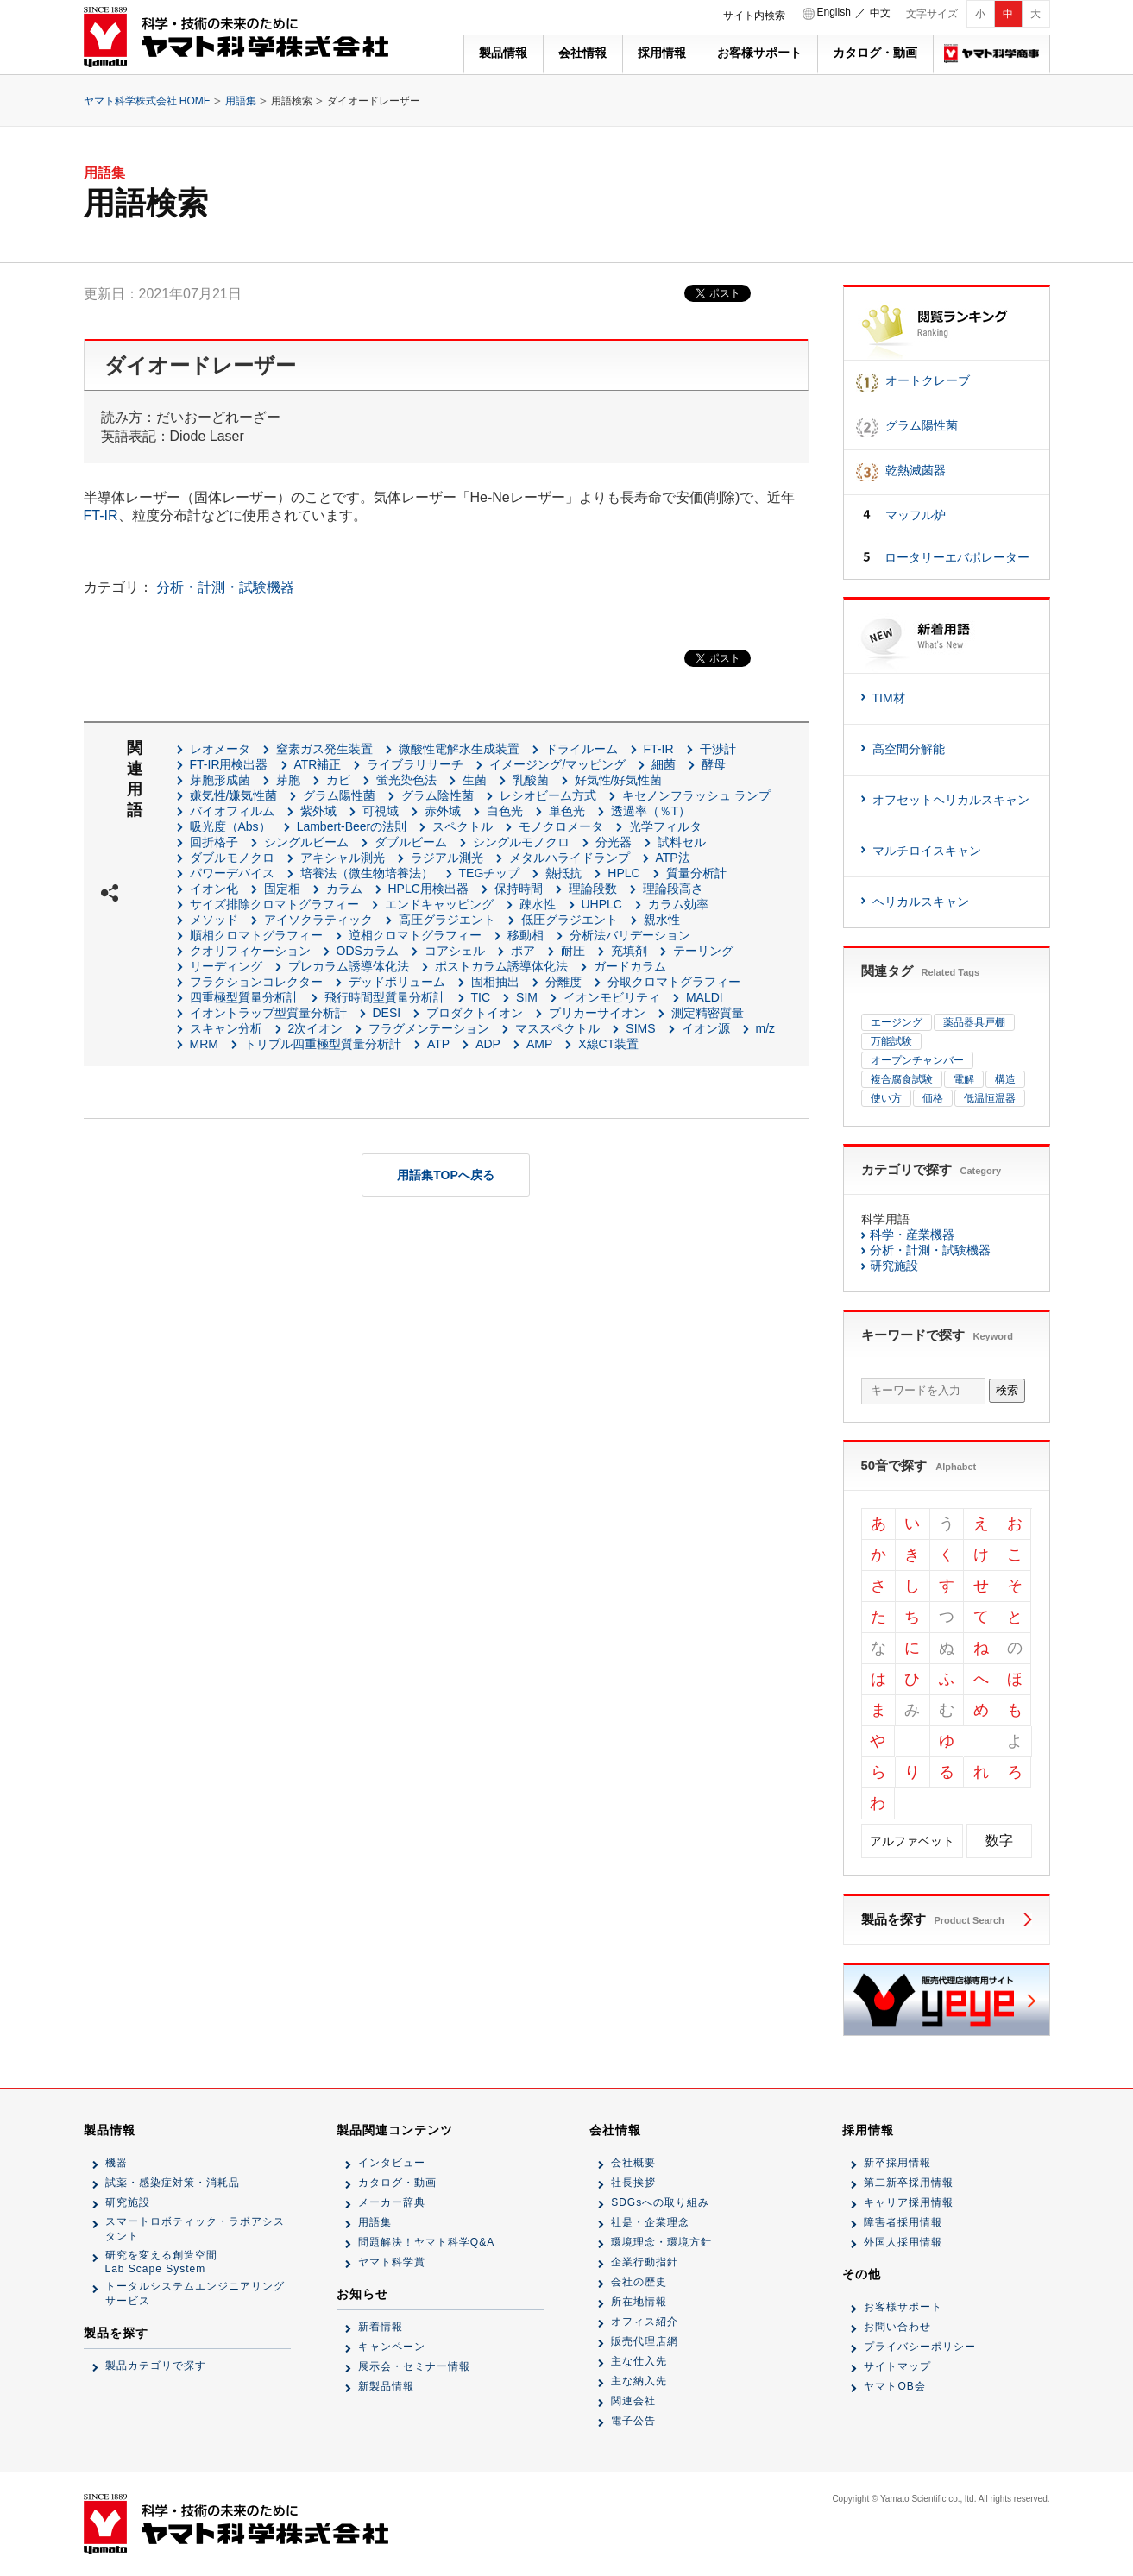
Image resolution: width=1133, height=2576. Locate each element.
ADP (487, 1044)
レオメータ (220, 749)
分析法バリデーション (630, 935)
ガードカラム (630, 966)
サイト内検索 (754, 15)
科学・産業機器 (912, 1234)
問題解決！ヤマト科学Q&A (426, 2242)
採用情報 (662, 53)
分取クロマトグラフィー (673, 982)
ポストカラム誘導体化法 (501, 966)
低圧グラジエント (569, 920)
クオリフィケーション (250, 951)
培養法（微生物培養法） (366, 873)
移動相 (525, 935)
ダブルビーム (411, 842)
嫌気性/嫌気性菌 (234, 795)
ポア (523, 951)
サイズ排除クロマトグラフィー (274, 904)
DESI (387, 1013)
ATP (438, 1044)
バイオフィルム (232, 811)
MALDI (704, 997)
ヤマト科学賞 (391, 2262)
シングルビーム (306, 842)
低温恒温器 (990, 1098)
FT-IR (101, 515)
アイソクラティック (318, 920)
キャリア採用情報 (909, 2202)
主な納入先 (639, 2381)
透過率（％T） (651, 811)
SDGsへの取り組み (660, 2202)
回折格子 (214, 842)
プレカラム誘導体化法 (348, 966)
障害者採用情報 (903, 2222)
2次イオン (315, 1028)
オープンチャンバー (917, 1060)
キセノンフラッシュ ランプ (696, 795)
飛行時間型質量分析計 (384, 997)
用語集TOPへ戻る (445, 1175)
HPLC (623, 873)
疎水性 (537, 904)
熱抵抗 (563, 873)
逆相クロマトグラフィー (415, 935)
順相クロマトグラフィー (256, 935)
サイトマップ (897, 2366)
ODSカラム (368, 951)
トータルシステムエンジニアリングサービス (195, 2293)
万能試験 (891, 1041)
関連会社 (633, 2401)
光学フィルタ (665, 826)
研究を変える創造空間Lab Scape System (161, 2262)
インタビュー (391, 2163)
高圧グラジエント (447, 920)
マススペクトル (557, 1028)
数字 (999, 1840)
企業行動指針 (644, 2262)
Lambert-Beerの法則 (352, 826)
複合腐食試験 (902, 1079)
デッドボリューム (397, 982)
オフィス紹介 (644, 2321)
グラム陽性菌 (339, 795)
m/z (766, 1028)
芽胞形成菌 (220, 780)
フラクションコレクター (256, 982)
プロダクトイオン (474, 1013)
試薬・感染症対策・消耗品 (172, 2183)
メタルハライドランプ (569, 857)
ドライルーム (581, 749)
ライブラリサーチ (415, 764)
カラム (344, 888)
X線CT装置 (608, 1044)
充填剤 (629, 951)
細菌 (663, 764)
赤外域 (443, 811)
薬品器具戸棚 (974, 1022)
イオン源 (706, 1028)
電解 (964, 1079)
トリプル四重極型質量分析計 (322, 1044)
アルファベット (912, 1841)
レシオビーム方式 (548, 795)
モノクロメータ (561, 826)
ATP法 (673, 857)
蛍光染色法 (406, 780)
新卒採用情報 (897, 2163)
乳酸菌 (531, 780)
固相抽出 (495, 982)
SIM (527, 997)
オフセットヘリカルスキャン (950, 800)
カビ (338, 780)
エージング (896, 1022)
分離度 (563, 982)
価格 (932, 1098)
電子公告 (633, 2421)
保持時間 (518, 888)
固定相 (282, 888)
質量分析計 (696, 873)
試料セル (682, 842)
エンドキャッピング (439, 904)
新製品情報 (386, 2386)
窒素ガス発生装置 (324, 749)
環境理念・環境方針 (661, 2242)
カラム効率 (678, 904)
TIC (481, 997)
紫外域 (318, 811)
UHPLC (602, 904)
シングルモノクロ (521, 842)
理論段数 (593, 888)
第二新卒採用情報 (909, 2183)
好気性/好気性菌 (619, 780)
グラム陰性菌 (437, 795)
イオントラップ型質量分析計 (268, 1013)
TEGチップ (489, 873)
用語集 (240, 101)
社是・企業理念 (650, 2222)
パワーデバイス (232, 873)
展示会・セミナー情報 (414, 2366)
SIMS (640, 1028)
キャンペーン (391, 2346)
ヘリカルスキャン (920, 901)
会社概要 (633, 2163)
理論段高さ (673, 888)
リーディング (226, 966)
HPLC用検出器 (428, 888)
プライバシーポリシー (920, 2346)
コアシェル (455, 951)
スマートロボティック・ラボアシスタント (195, 2228)
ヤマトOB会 (894, 2386)
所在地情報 (639, 2302)
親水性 (662, 920)
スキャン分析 (226, 1028)
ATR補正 (318, 764)
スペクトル (462, 826)
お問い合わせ (897, 2327)
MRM (204, 1044)
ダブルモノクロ (232, 857)
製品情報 (503, 53)
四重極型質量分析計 (244, 997)
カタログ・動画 (875, 53)
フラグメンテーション (428, 1028)
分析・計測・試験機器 (225, 587)
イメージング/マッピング (557, 764)
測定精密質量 (707, 1013)
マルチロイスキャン (926, 851)
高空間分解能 (908, 749)
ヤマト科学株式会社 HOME (147, 101)
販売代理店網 (644, 2341)
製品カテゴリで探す (155, 2365)
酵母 (714, 764)
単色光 (567, 811)
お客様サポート (759, 53)
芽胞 (288, 780)
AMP (539, 1044)
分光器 (613, 842)
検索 (1007, 1390)
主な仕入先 (639, 2361)
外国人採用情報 (903, 2242)
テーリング (703, 951)
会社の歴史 (639, 2282)
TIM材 (888, 698)
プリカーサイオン (597, 1013)
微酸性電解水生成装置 (459, 749)
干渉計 (718, 749)
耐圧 (573, 951)
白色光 (505, 811)
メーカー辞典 (391, 2202)
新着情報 (380, 2327)
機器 (116, 2163)
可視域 (380, 811)
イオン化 (214, 888)
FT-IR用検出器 (229, 764)
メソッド (214, 920)
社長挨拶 (633, 2183)
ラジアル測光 (447, 857)
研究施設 (894, 1265)
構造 (1005, 1079)
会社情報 (582, 53)
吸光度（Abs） (230, 826)
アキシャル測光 (342, 857)
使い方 (886, 1098)
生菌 (475, 780)
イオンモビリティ (611, 997)
